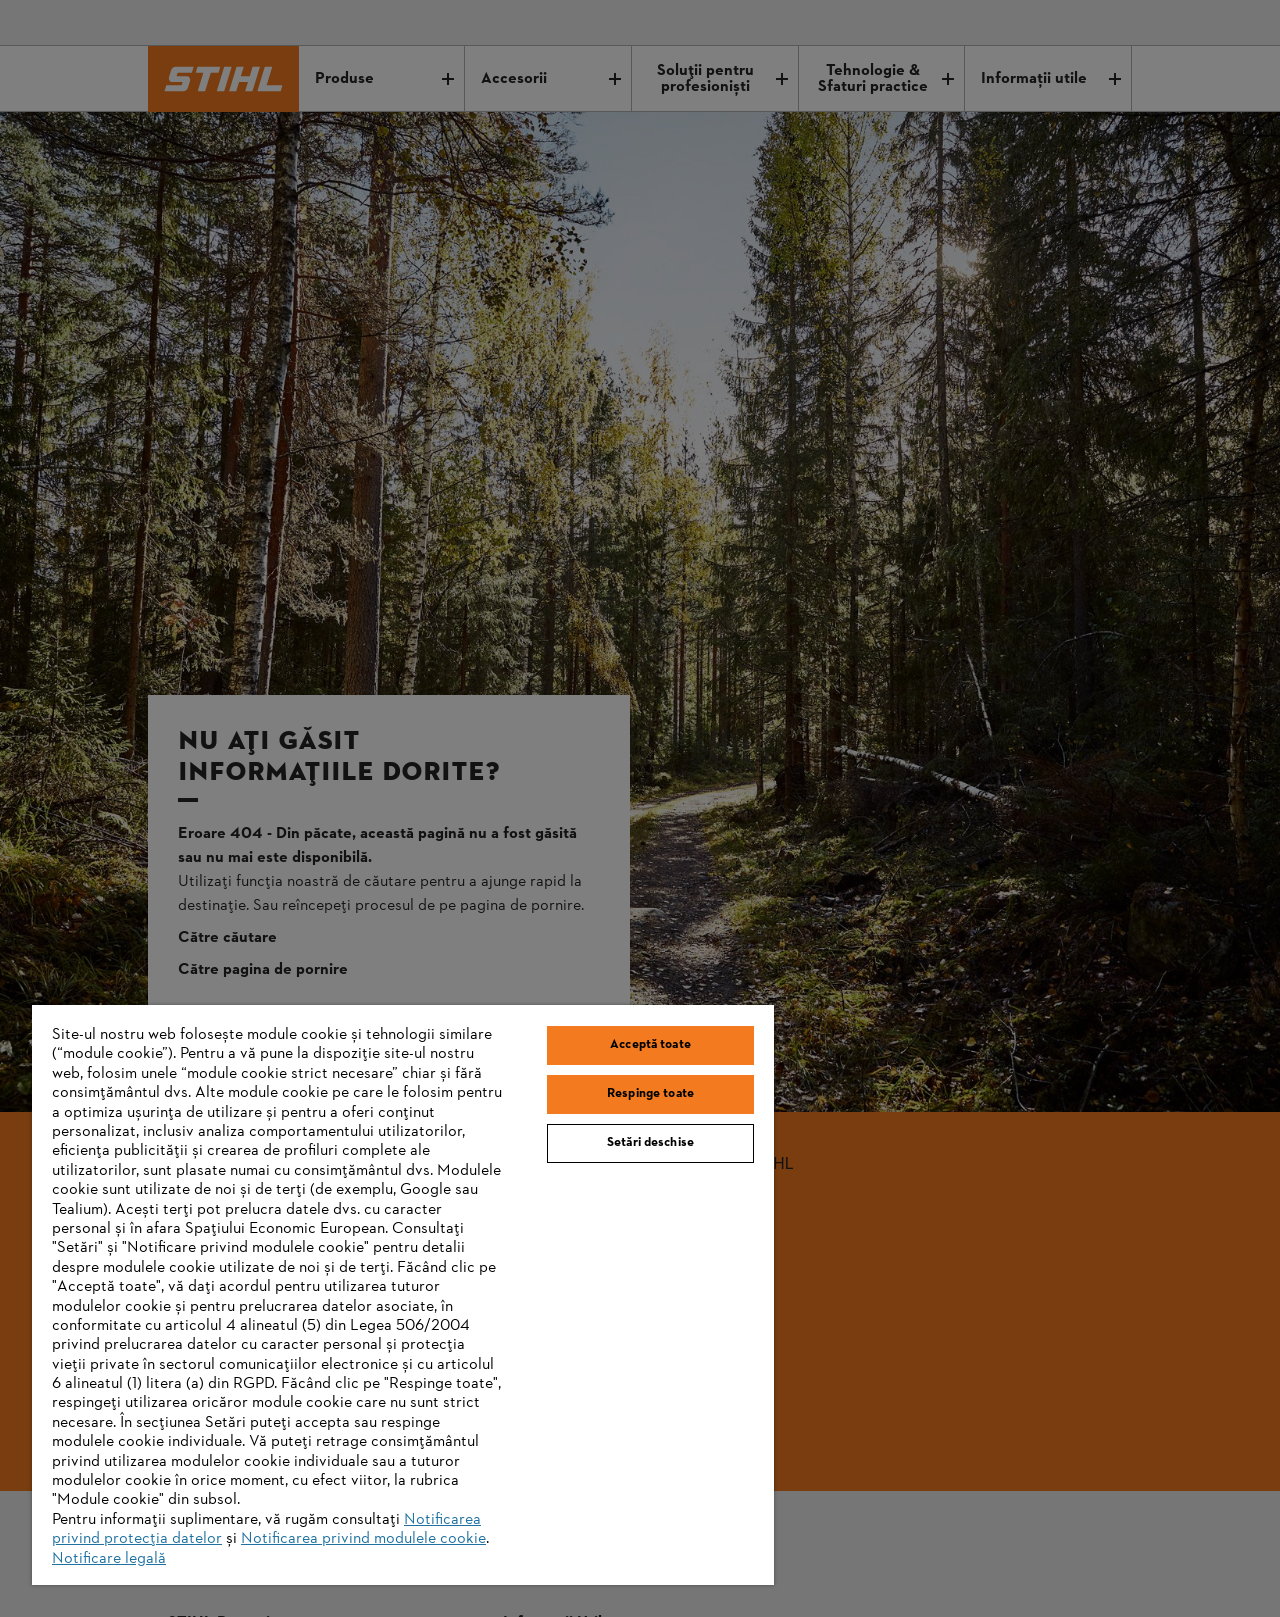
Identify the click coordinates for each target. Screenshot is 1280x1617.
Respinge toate (650, 1094)
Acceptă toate (650, 1045)
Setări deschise (650, 1143)
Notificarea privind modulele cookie (363, 1539)
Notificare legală (109, 1559)
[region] (403, 1295)
